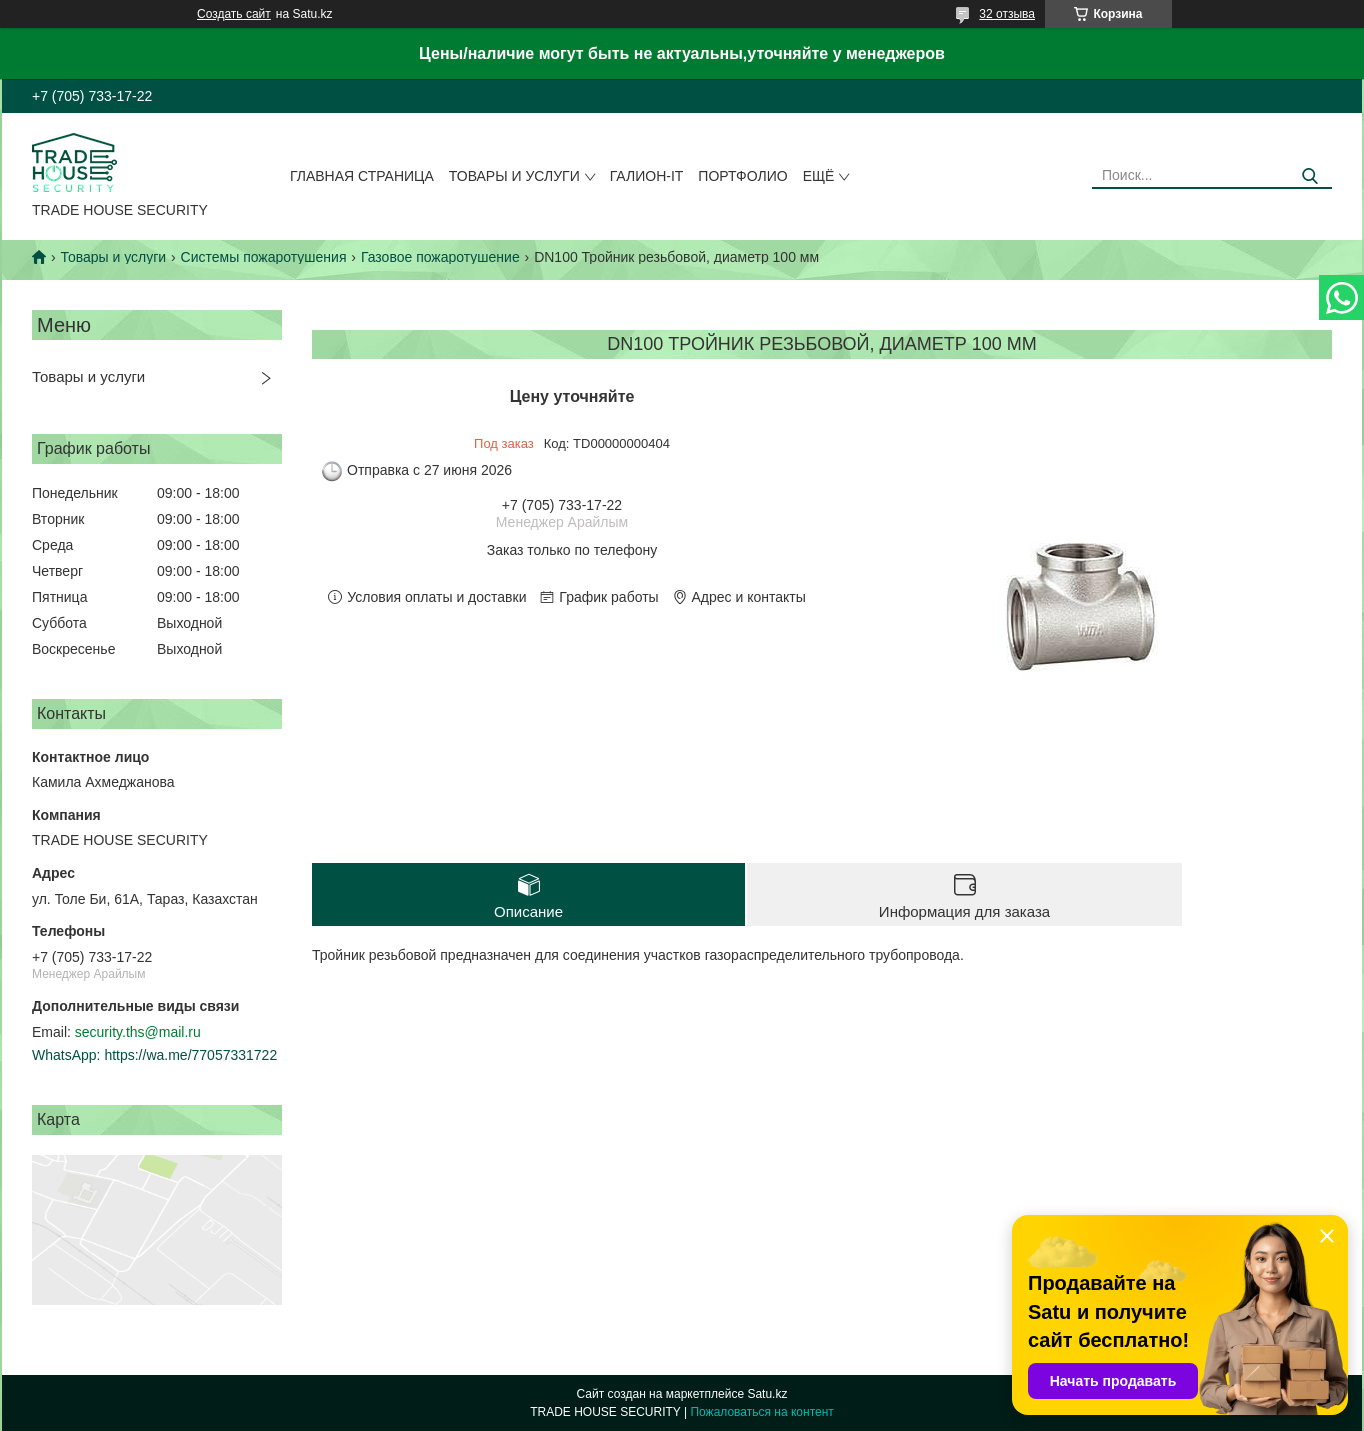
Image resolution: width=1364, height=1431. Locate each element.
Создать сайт (234, 14)
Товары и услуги (514, 176)
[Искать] (1309, 176)
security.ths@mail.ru (138, 1032)
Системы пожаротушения (264, 257)
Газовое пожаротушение (440, 257)
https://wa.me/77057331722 (190, 1055)
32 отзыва (1007, 14)
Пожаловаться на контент (761, 1412)
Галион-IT (647, 176)
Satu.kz (767, 1394)
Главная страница (362, 176)
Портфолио (742, 176)
